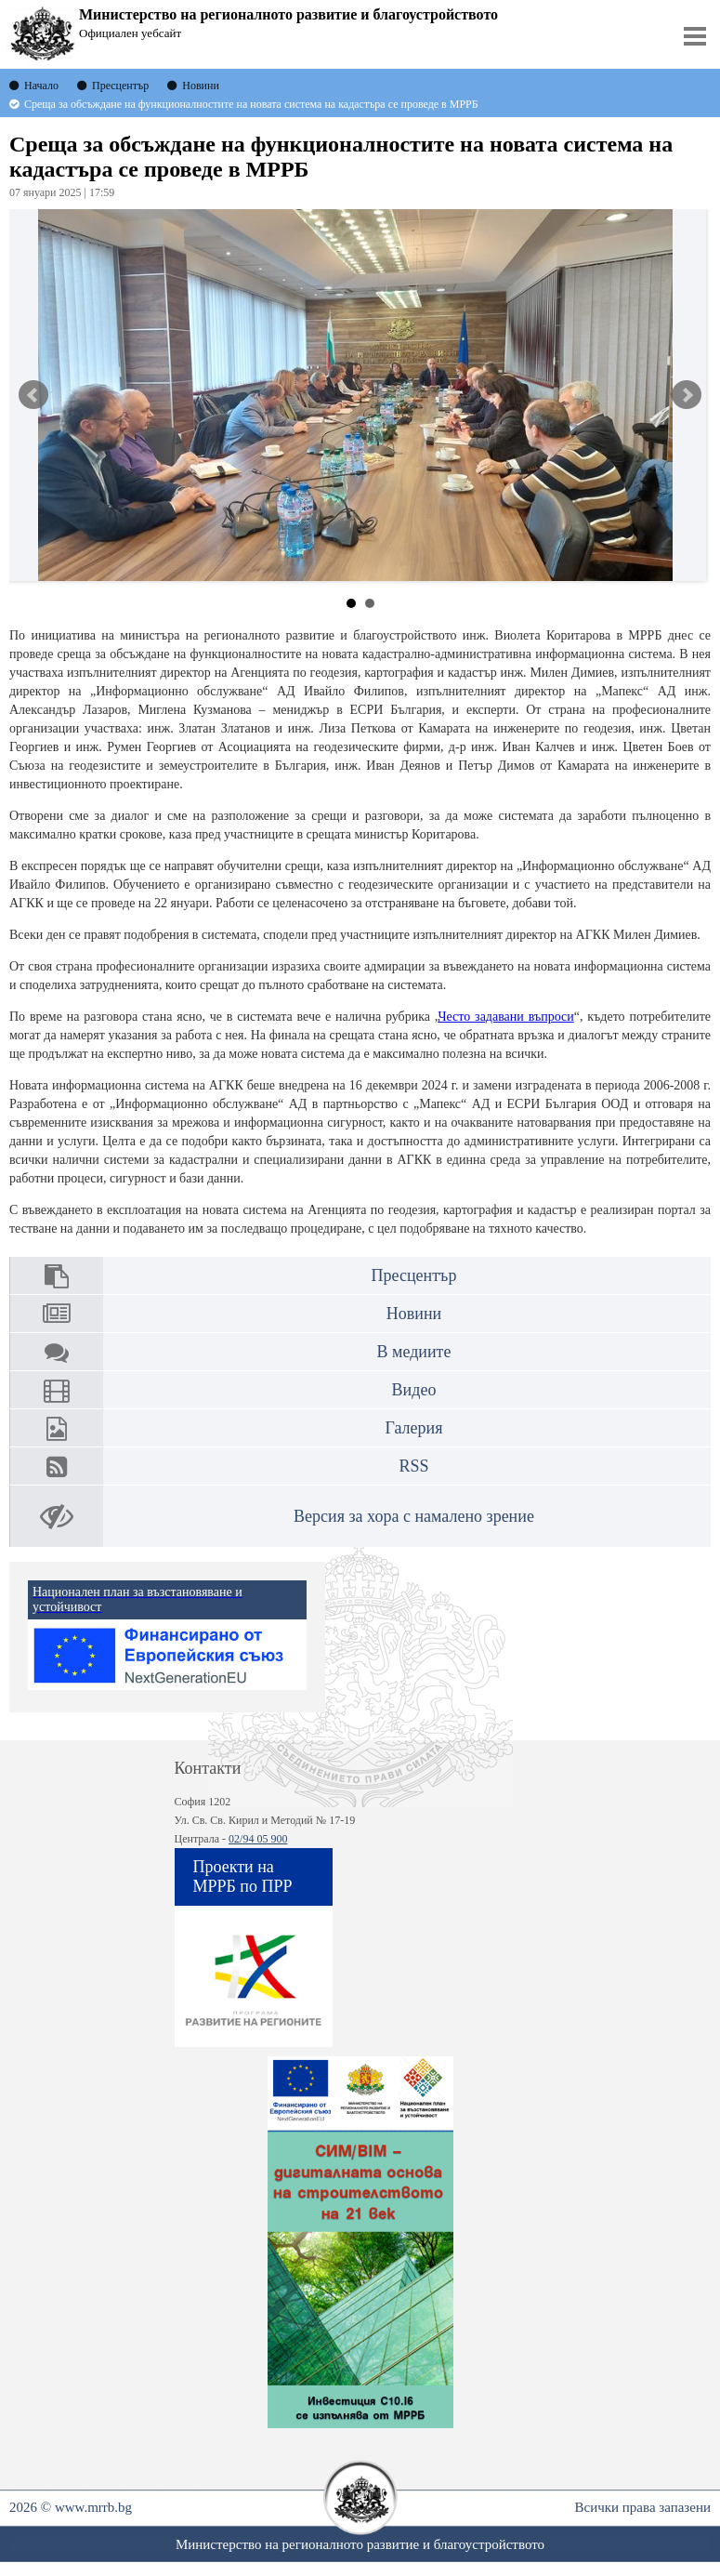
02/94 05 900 (258, 1838)
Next (686, 395)
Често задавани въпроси (505, 1017)
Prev (33, 395)
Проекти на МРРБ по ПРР (243, 1876)
